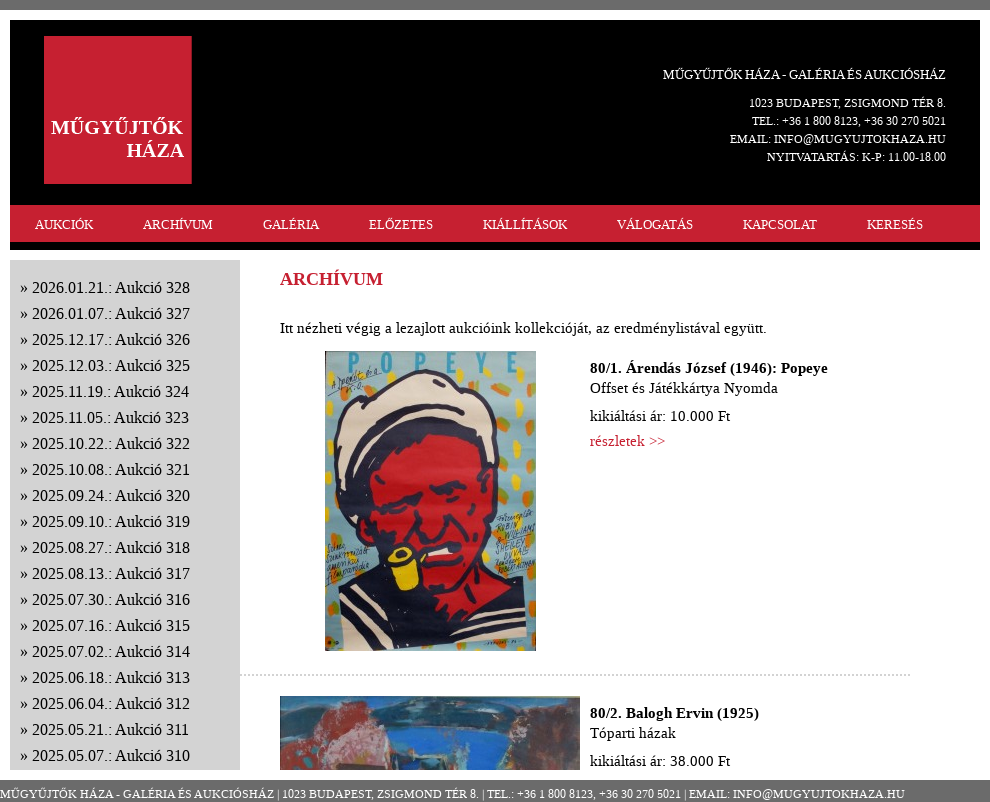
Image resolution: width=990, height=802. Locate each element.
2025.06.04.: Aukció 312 (111, 703)
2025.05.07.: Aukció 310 (111, 755)
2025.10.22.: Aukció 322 (111, 443)
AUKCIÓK (64, 224)
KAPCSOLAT (780, 224)
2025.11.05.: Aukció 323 (110, 417)
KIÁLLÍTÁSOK (525, 224)
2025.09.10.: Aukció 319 (111, 521)
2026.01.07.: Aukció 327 (111, 313)
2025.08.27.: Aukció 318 (111, 547)
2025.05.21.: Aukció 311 (110, 729)
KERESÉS (895, 224)
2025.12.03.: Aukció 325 (111, 365)
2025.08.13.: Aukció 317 (111, 573)
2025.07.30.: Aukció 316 (111, 599)
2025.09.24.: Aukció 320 (111, 495)
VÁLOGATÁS (655, 224)
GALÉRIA (291, 224)
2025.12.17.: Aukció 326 (111, 339)
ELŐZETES (401, 224)
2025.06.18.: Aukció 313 (111, 677)
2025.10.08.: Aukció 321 (111, 469)
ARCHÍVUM (178, 224)
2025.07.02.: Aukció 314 (111, 651)
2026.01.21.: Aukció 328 (111, 287)
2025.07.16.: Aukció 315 (111, 625)
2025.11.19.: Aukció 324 (110, 391)
